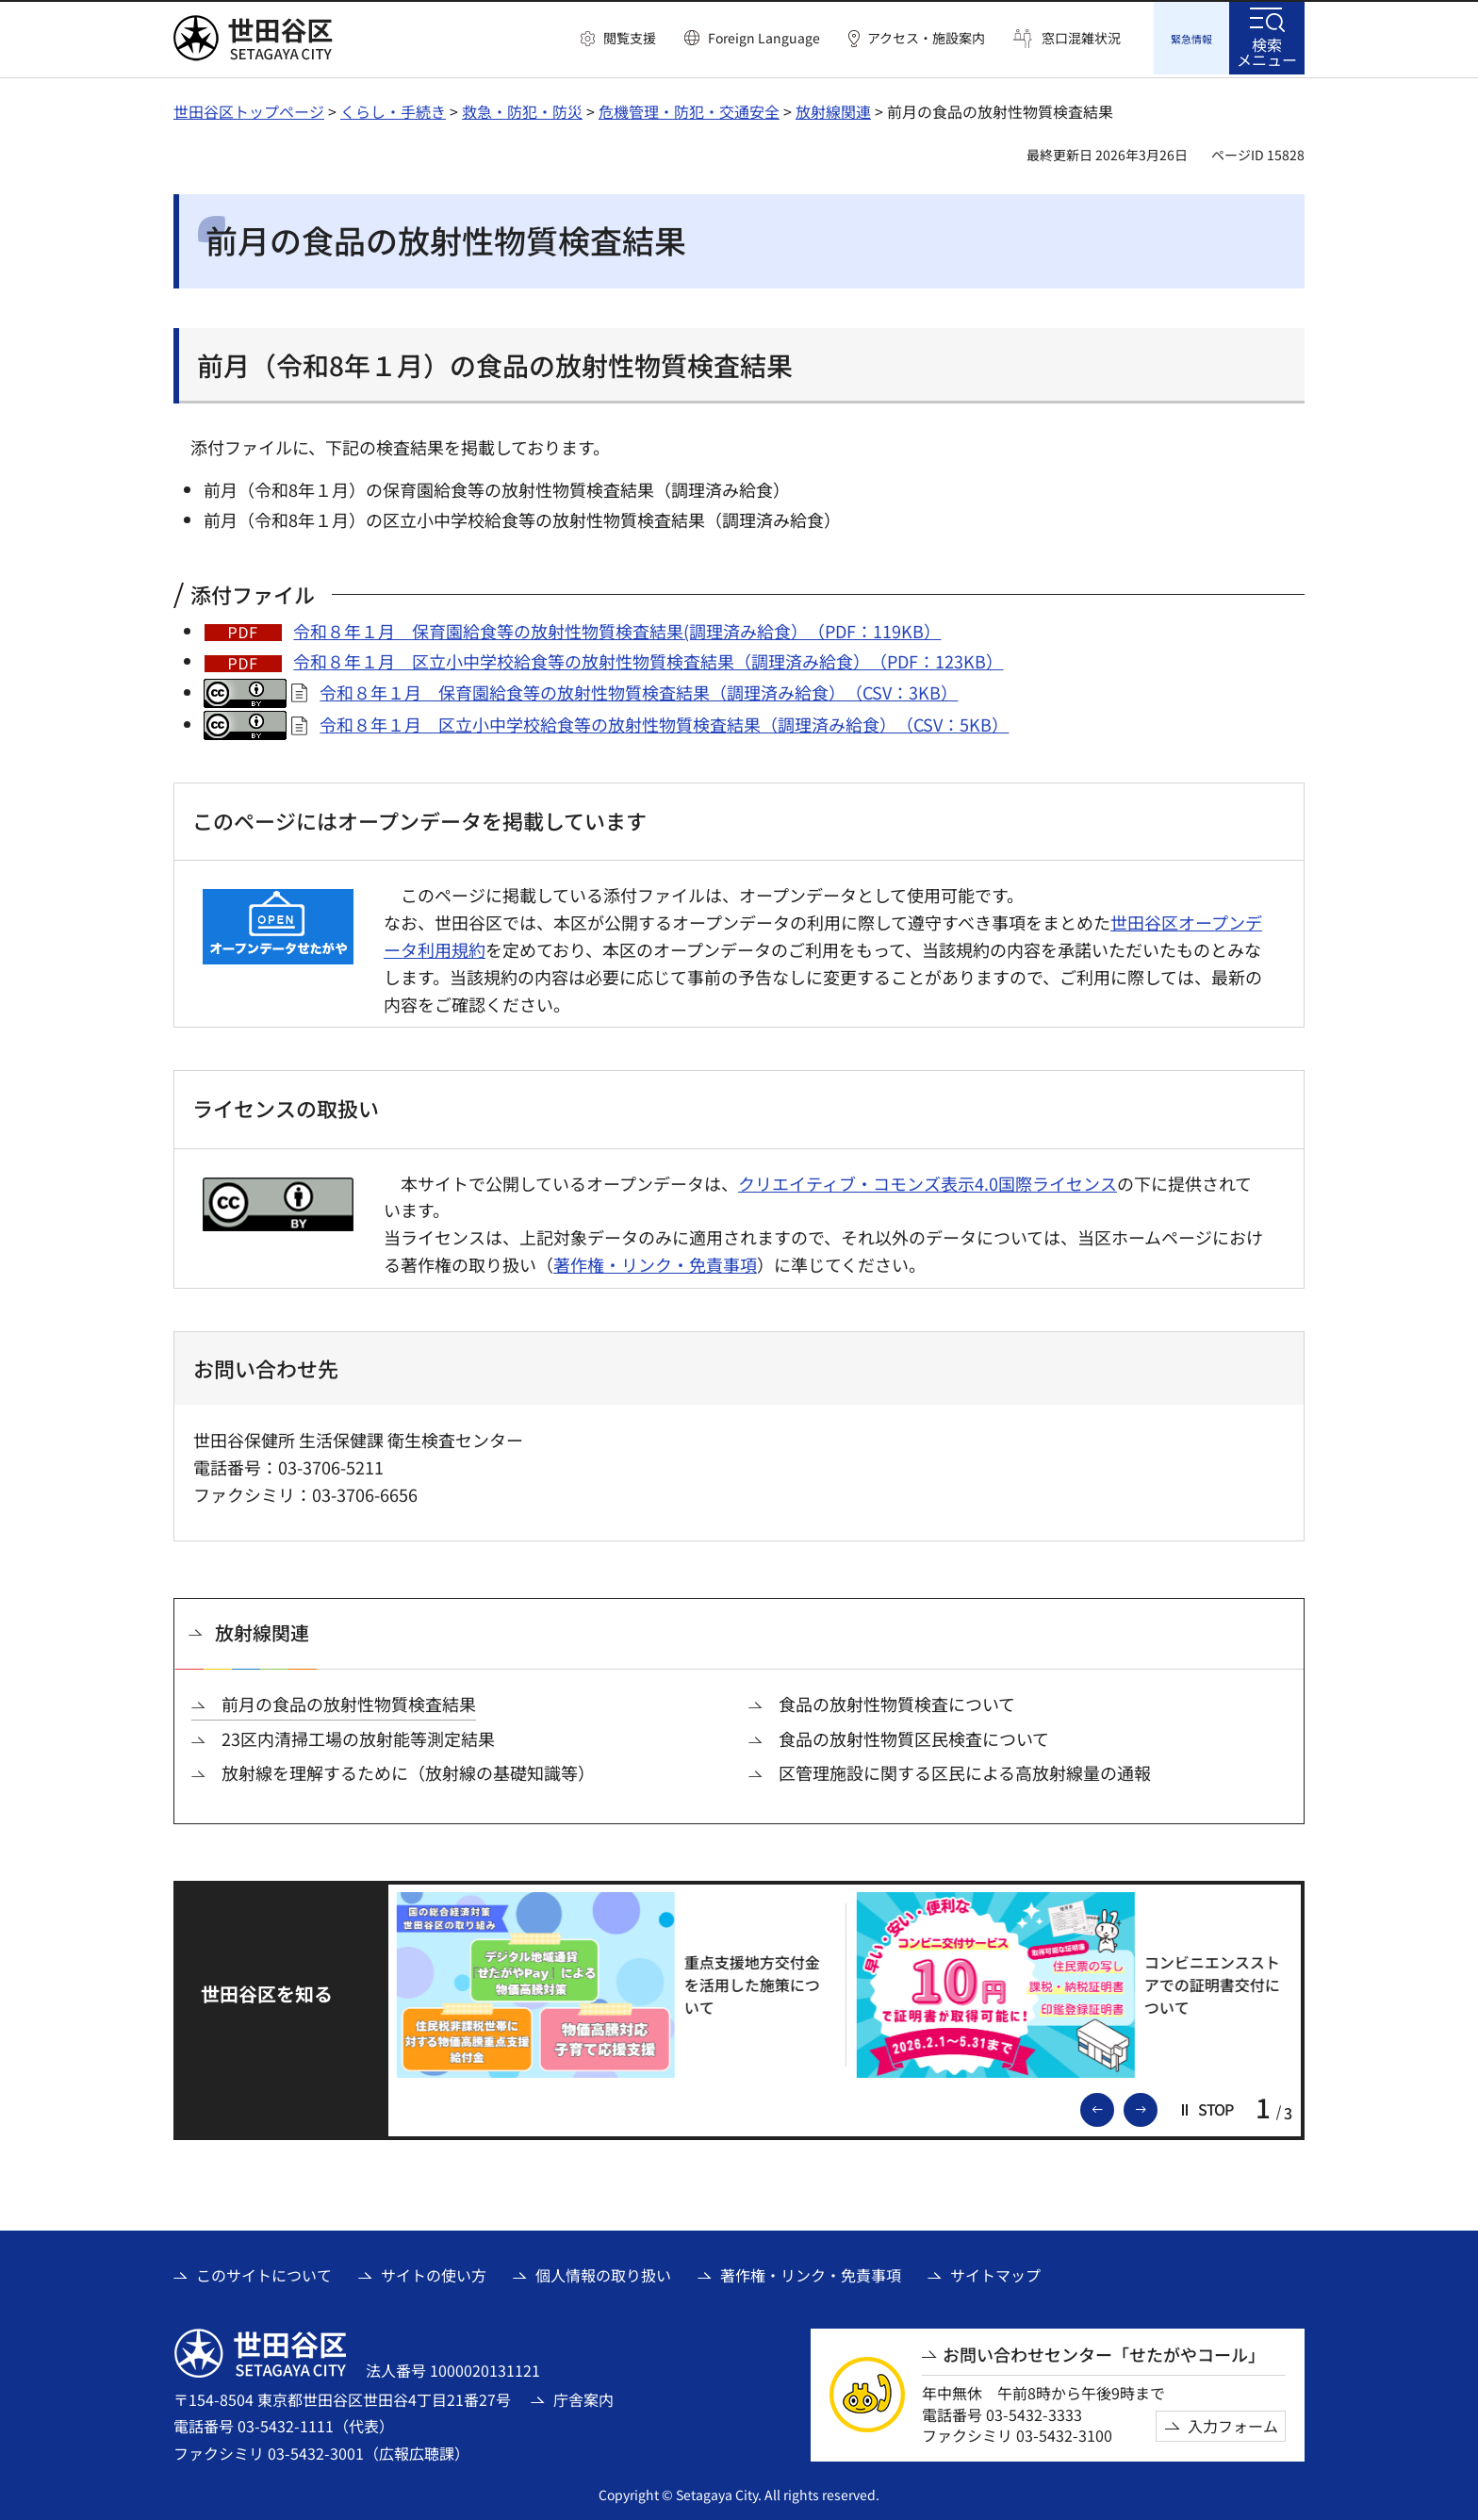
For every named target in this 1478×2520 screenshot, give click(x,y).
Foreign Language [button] (764, 37)
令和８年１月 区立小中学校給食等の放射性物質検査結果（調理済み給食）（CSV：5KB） (664, 721)
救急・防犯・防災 (522, 108)
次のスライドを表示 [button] (1157, 2105)
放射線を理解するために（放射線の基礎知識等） (408, 1770)
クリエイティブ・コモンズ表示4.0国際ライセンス (927, 1180)
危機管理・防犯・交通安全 (689, 108)
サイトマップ (995, 2272)
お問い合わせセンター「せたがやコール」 (1104, 2352)
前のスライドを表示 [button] (1113, 2105)
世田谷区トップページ (248, 108)
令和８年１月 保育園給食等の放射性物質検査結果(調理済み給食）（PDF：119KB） (617, 628)
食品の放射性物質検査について (897, 1701)
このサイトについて (264, 2272)
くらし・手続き (393, 108)
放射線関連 (833, 108)
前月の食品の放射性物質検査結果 (349, 1701)
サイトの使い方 (433, 2272)
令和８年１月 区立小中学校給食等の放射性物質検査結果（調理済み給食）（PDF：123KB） (648, 658)
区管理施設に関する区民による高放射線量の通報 (965, 1770)
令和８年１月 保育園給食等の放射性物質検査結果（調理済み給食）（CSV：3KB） (639, 689)
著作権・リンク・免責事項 (655, 1261)
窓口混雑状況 (1081, 38)
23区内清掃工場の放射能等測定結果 (358, 1736)
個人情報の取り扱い (603, 2272)
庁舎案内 (583, 2396)
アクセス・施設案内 (926, 38)
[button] (618, 38)
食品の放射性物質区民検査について (914, 1736)
